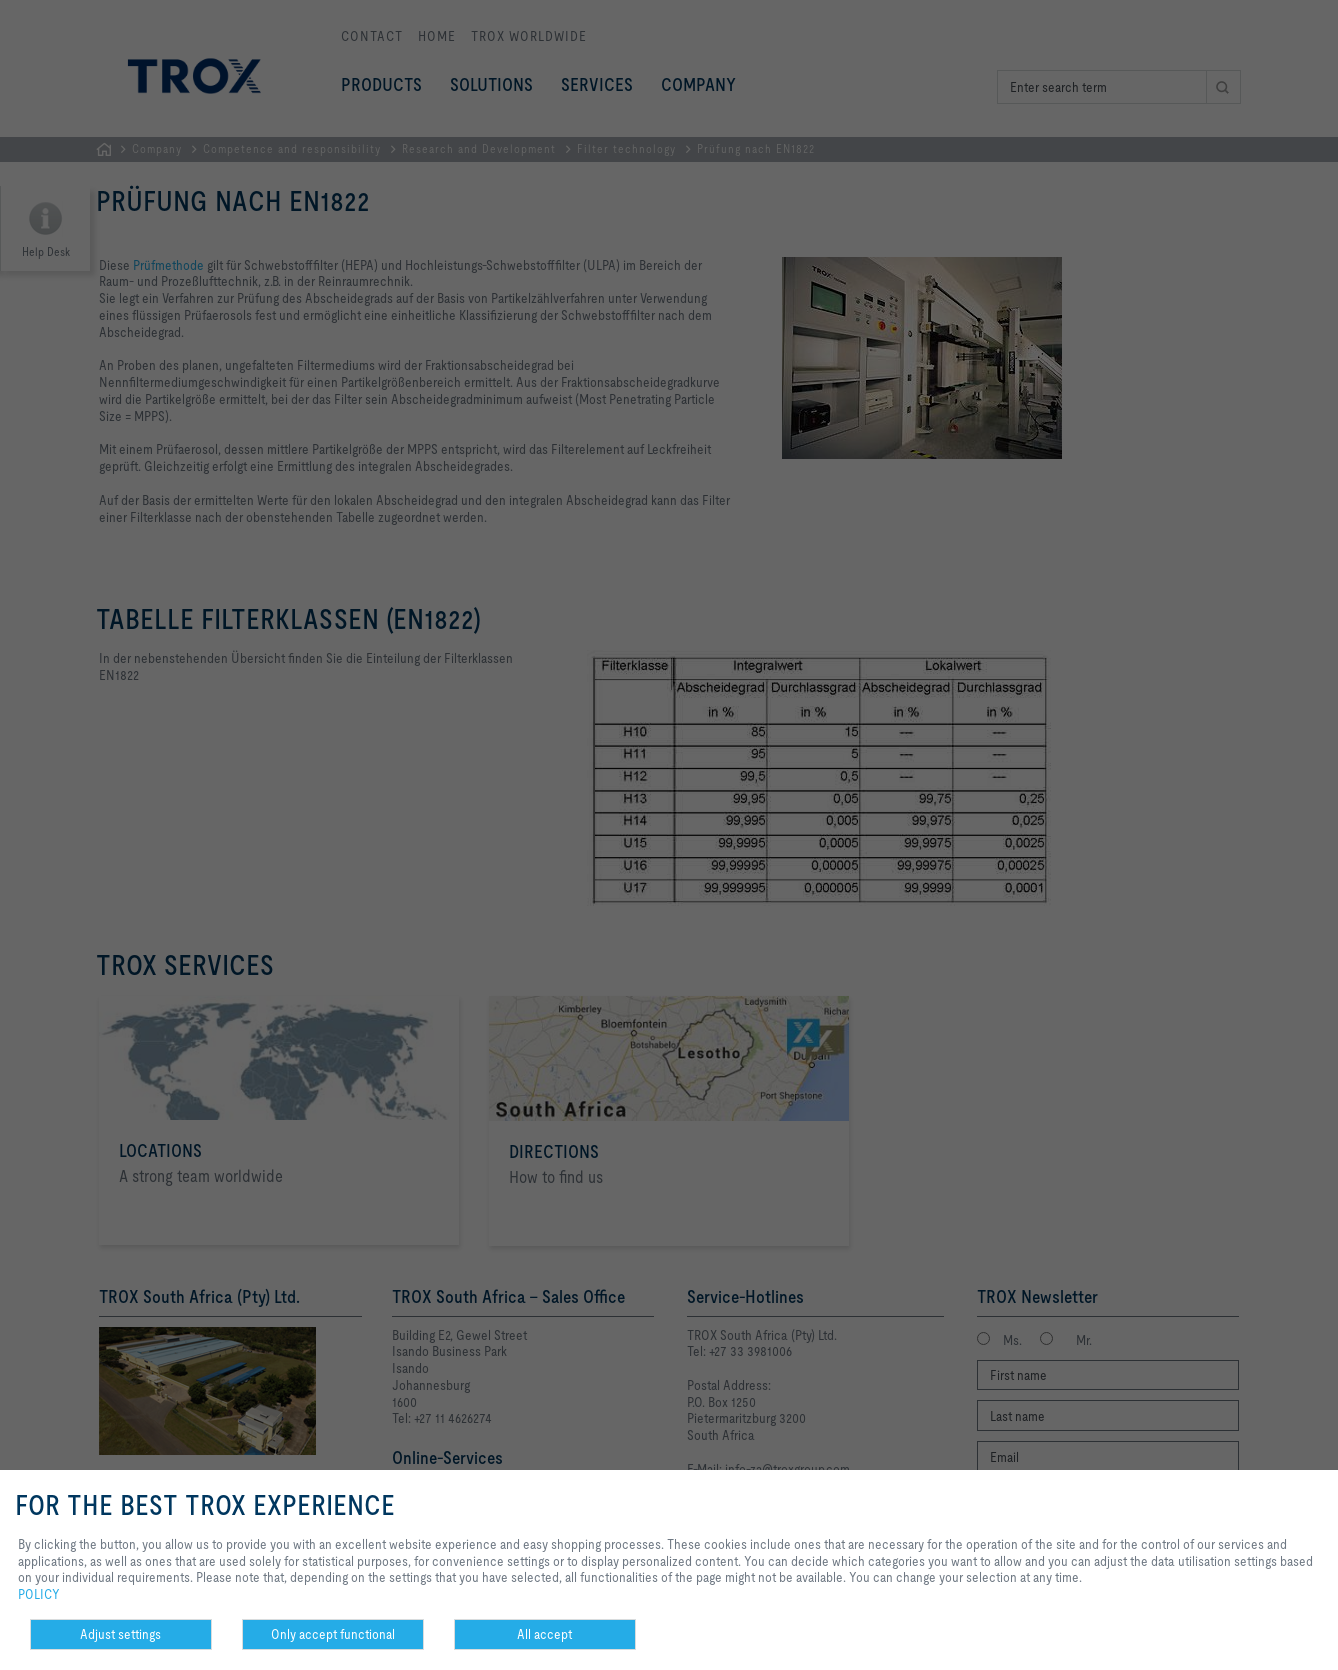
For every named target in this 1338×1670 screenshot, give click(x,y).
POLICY (39, 1594)
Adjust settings (120, 1634)
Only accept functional (333, 1634)
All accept (544, 1634)
